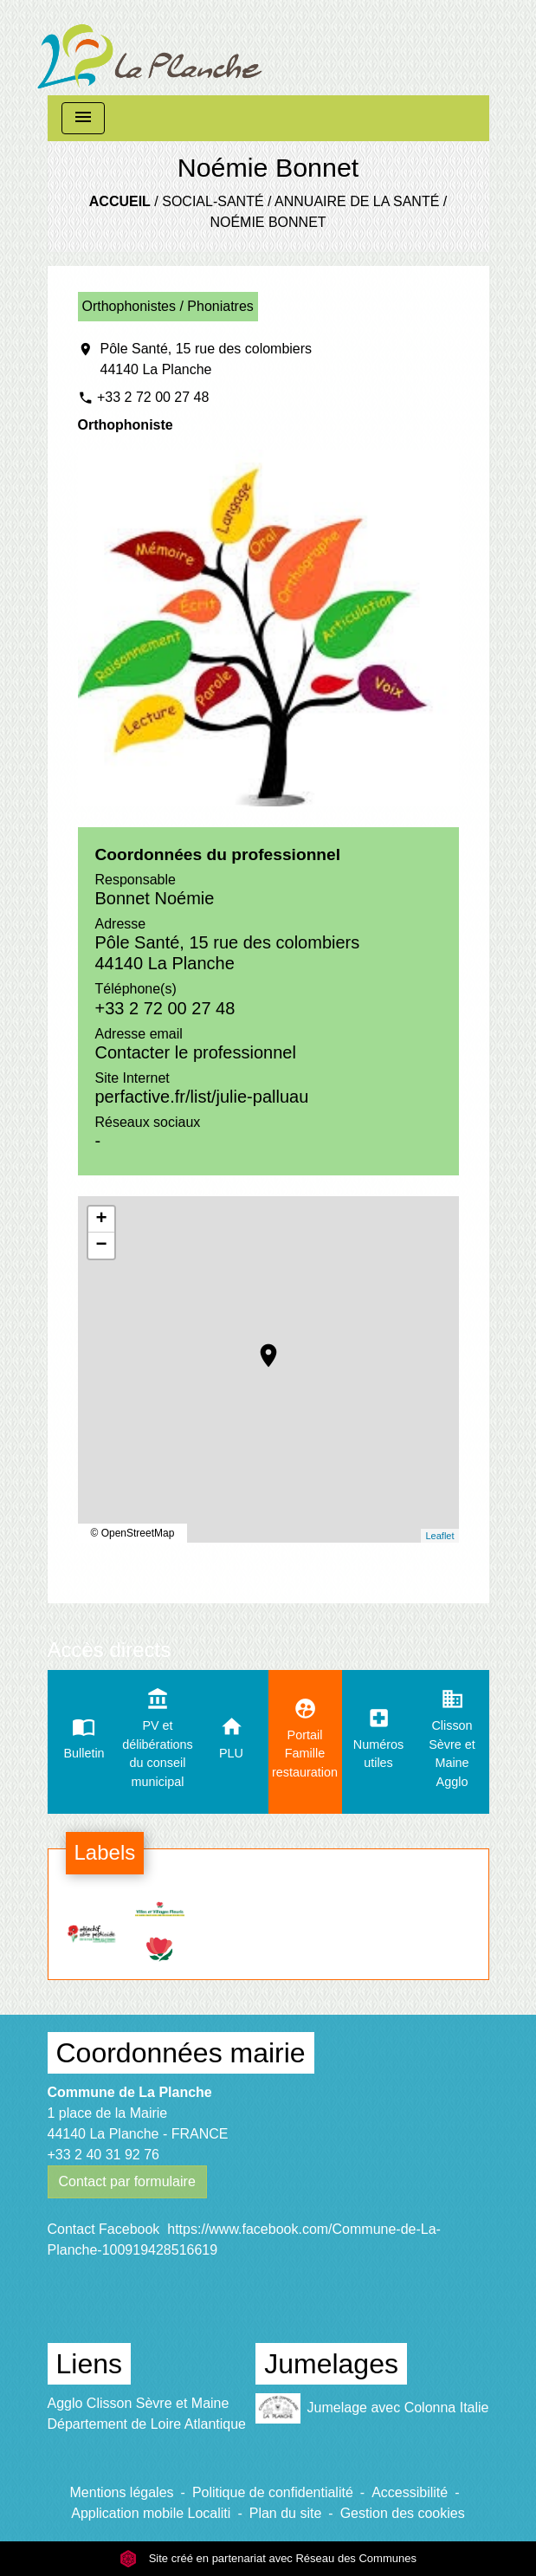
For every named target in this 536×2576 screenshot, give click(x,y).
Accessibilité (409, 2492)
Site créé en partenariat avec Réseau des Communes (268, 2558)
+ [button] (101, 1220)
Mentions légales (122, 2492)
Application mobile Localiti (150, 2513)
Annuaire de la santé (356, 201)
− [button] (101, 1246)
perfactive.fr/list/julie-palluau (202, 1096)
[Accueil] (150, 47)
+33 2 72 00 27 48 (153, 397)
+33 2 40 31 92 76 (103, 2154)
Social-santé (212, 201)
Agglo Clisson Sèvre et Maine (138, 2403)
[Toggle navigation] (83, 118)
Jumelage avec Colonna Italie (371, 2408)
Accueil (120, 201)
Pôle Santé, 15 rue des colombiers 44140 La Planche (206, 359)
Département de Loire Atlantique (147, 2424)
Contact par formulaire (127, 2181)
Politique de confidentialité (272, 2492)
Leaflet (439, 1536)
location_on (260, 1347)
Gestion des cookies (402, 2513)
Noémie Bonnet (268, 222)
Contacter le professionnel (195, 1052)
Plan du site (285, 2513)
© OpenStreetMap (133, 1533)
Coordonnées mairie (181, 2052)
